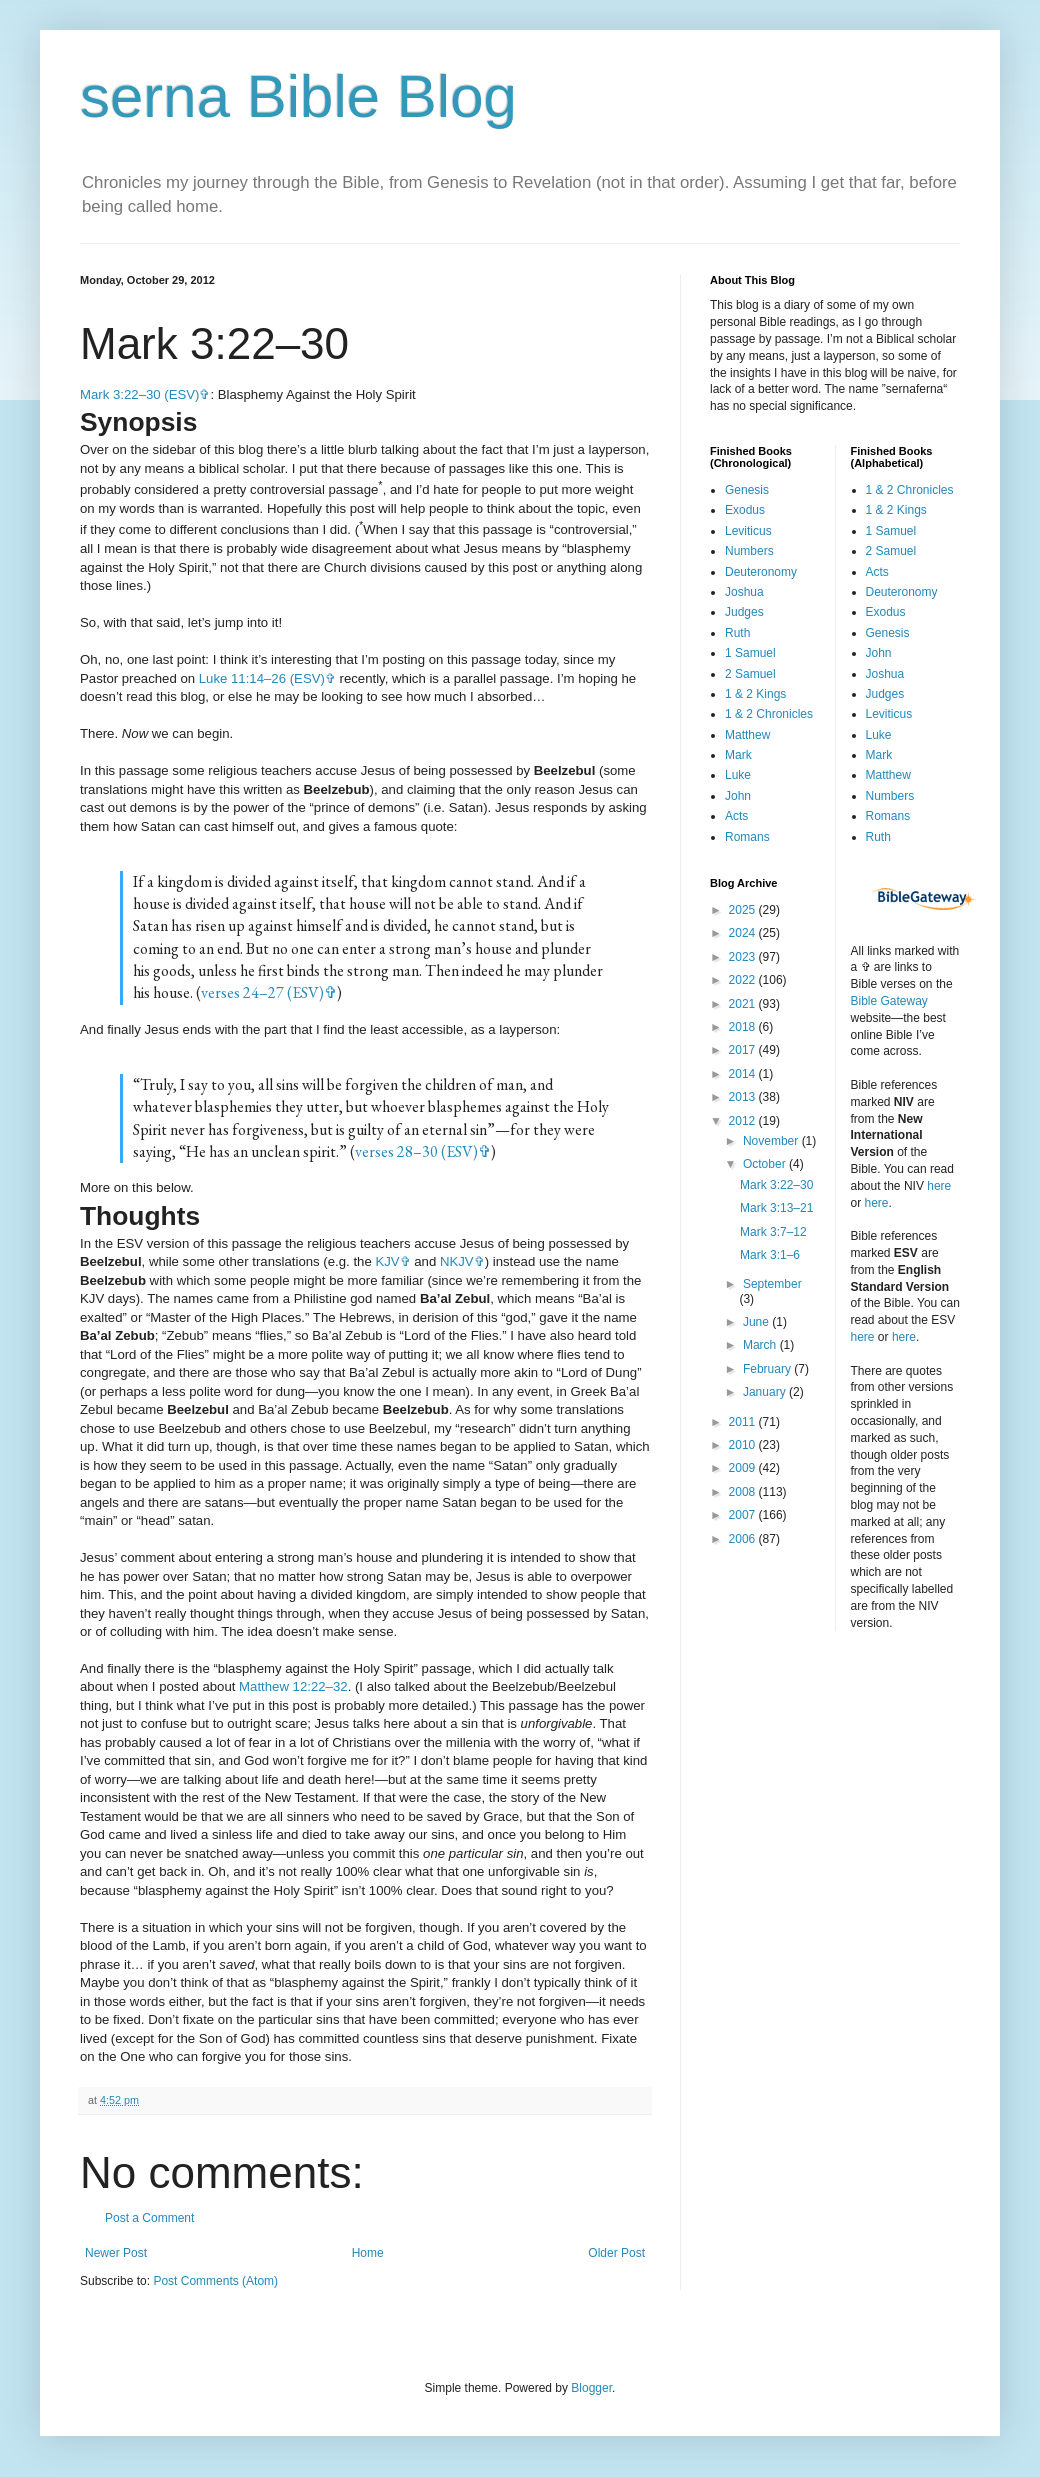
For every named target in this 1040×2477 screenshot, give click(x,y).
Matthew (747, 735)
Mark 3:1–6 (770, 1255)
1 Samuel (750, 653)
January (766, 1392)
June (757, 1322)
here (939, 1186)
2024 (744, 933)
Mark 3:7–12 (773, 1232)
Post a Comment (149, 2218)
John (738, 796)
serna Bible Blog (298, 96)
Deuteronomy (761, 572)
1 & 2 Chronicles (769, 714)
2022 (744, 980)
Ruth (737, 633)
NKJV (457, 1261)
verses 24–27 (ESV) (262, 992)
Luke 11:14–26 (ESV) (262, 678)
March (761, 1345)
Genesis (747, 490)
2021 (744, 1004)
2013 (744, 1097)
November (772, 1141)
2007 (744, 1515)
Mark (738, 755)
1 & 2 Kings (755, 694)
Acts (736, 816)
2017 (744, 1050)
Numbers (749, 551)
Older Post (616, 2253)
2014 (744, 1074)
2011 (744, 1422)
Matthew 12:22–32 (293, 1686)
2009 (744, 1468)
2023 (744, 957)
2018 (744, 1027)
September (772, 1284)
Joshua (744, 592)
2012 (744, 1121)
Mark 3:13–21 (776, 1208)
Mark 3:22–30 (776, 1185)
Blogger (591, 2388)
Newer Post (116, 2253)
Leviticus (748, 531)
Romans (747, 837)
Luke (738, 775)
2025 (744, 910)
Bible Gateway (889, 1001)
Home (368, 2253)
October (766, 1164)
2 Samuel (750, 674)
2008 (744, 1492)
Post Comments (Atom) (215, 2281)
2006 (744, 1539)
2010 (744, 1445)
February (768, 1369)
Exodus (745, 510)
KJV (387, 1261)
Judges (744, 612)
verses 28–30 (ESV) (416, 1151)
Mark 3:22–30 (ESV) (139, 394)
